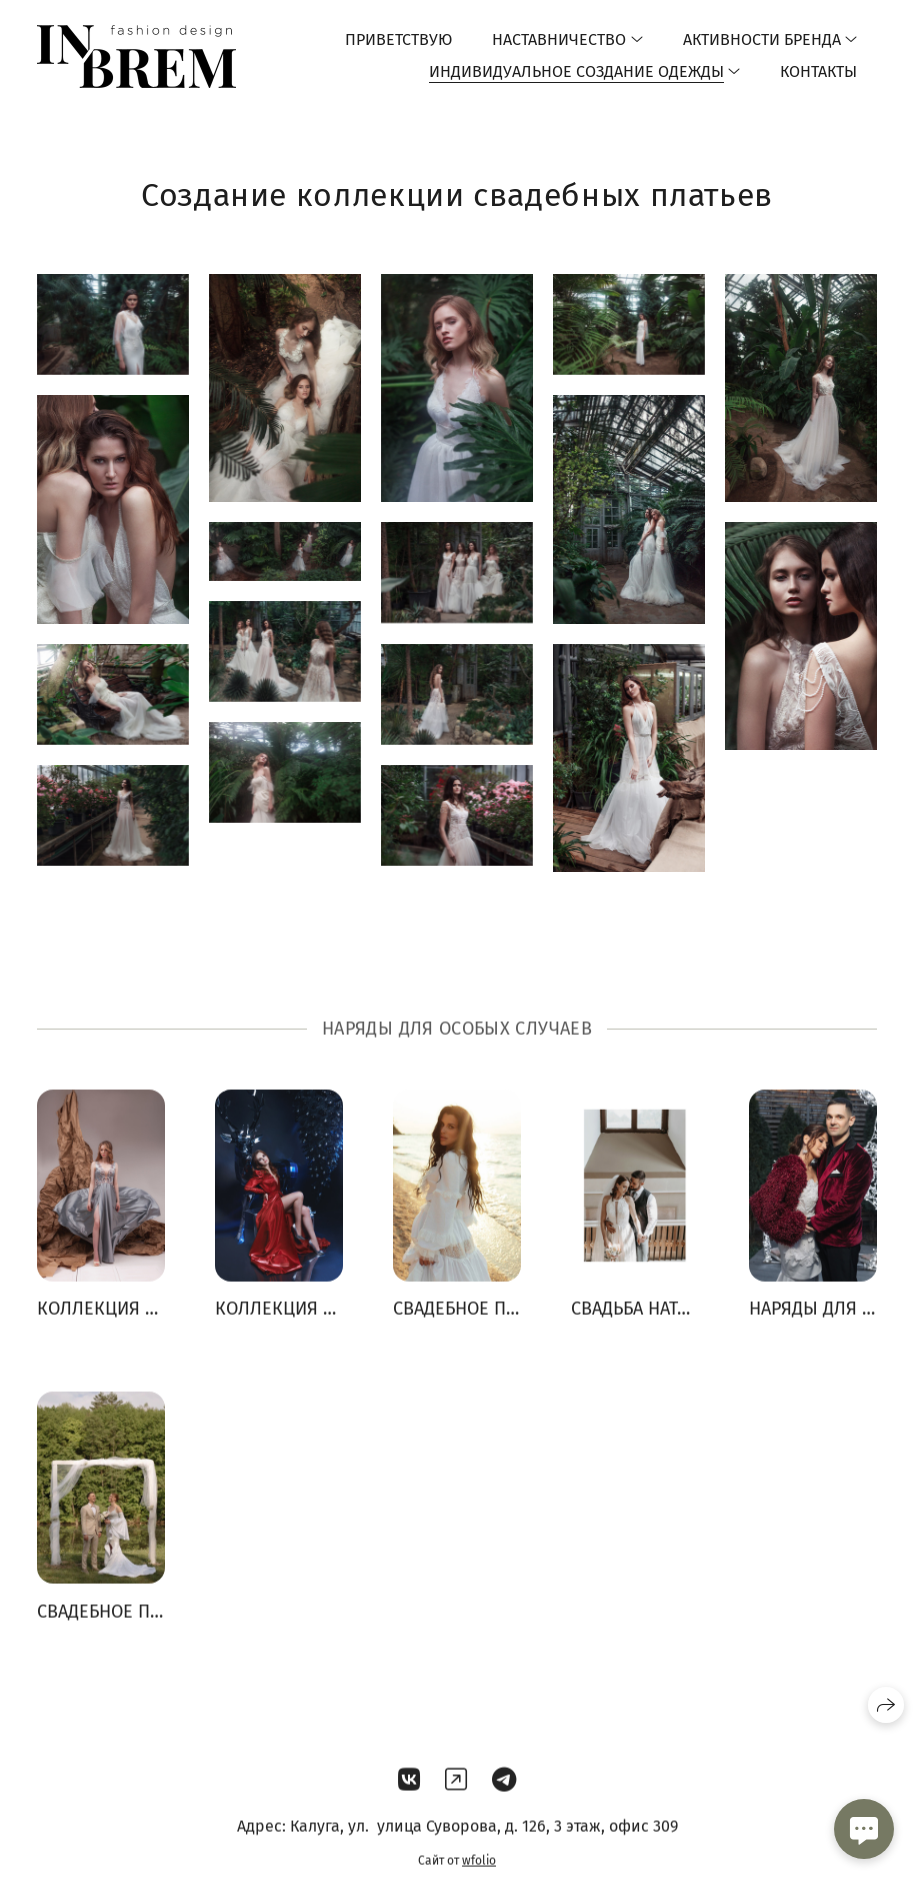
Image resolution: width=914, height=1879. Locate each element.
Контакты (818, 71)
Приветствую (398, 39)
